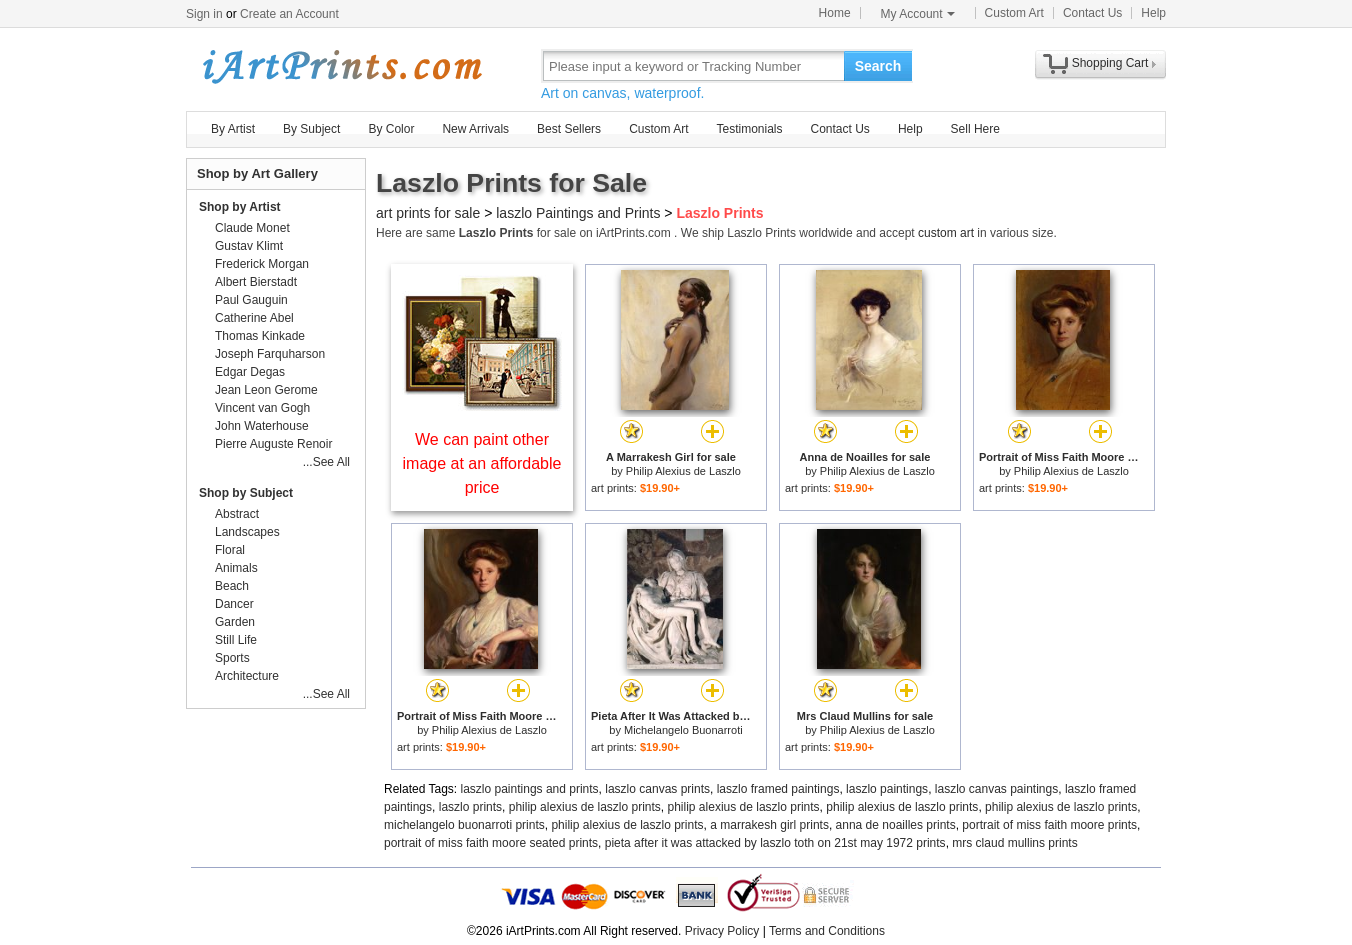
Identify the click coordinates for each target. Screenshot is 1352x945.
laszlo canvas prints (657, 789)
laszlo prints (470, 807)
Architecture (247, 676)
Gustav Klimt (249, 246)
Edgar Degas (250, 372)
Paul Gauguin (251, 300)
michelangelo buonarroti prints (464, 825)
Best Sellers (569, 129)
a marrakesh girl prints (769, 825)
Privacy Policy (722, 931)
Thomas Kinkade (260, 336)
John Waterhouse (262, 426)
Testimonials (749, 129)
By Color (391, 129)
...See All (326, 462)
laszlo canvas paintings (996, 789)
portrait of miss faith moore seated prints (491, 843)
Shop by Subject (246, 493)
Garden (235, 622)
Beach (232, 586)
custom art (946, 233)
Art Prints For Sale (341, 65)
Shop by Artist (240, 207)
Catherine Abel (254, 318)
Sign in (204, 14)
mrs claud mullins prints (1014, 843)
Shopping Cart (1110, 63)
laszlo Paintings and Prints (578, 213)
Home (835, 13)
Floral (230, 550)
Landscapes (247, 532)
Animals (236, 568)
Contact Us (1092, 13)
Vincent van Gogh (262, 408)
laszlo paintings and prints (530, 789)
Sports (232, 658)
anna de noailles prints (896, 825)
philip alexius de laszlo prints (585, 807)
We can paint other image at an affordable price (482, 463)
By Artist (233, 129)
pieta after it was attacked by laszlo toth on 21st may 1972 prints (775, 843)
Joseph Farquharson (270, 354)
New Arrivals (475, 129)
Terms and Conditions (827, 931)
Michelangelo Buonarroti (683, 730)
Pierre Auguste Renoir (273, 444)
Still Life (236, 640)
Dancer (234, 604)
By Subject (311, 129)
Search (878, 66)
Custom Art (1014, 13)
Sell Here (975, 129)
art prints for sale (428, 213)
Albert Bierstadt (256, 282)
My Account (918, 14)
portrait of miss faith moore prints (1049, 825)
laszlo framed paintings (778, 789)
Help (1153, 13)
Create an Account (289, 14)
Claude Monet (252, 228)
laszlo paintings (887, 789)
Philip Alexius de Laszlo (683, 471)
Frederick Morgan (262, 264)
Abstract (237, 514)
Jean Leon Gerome (266, 390)
